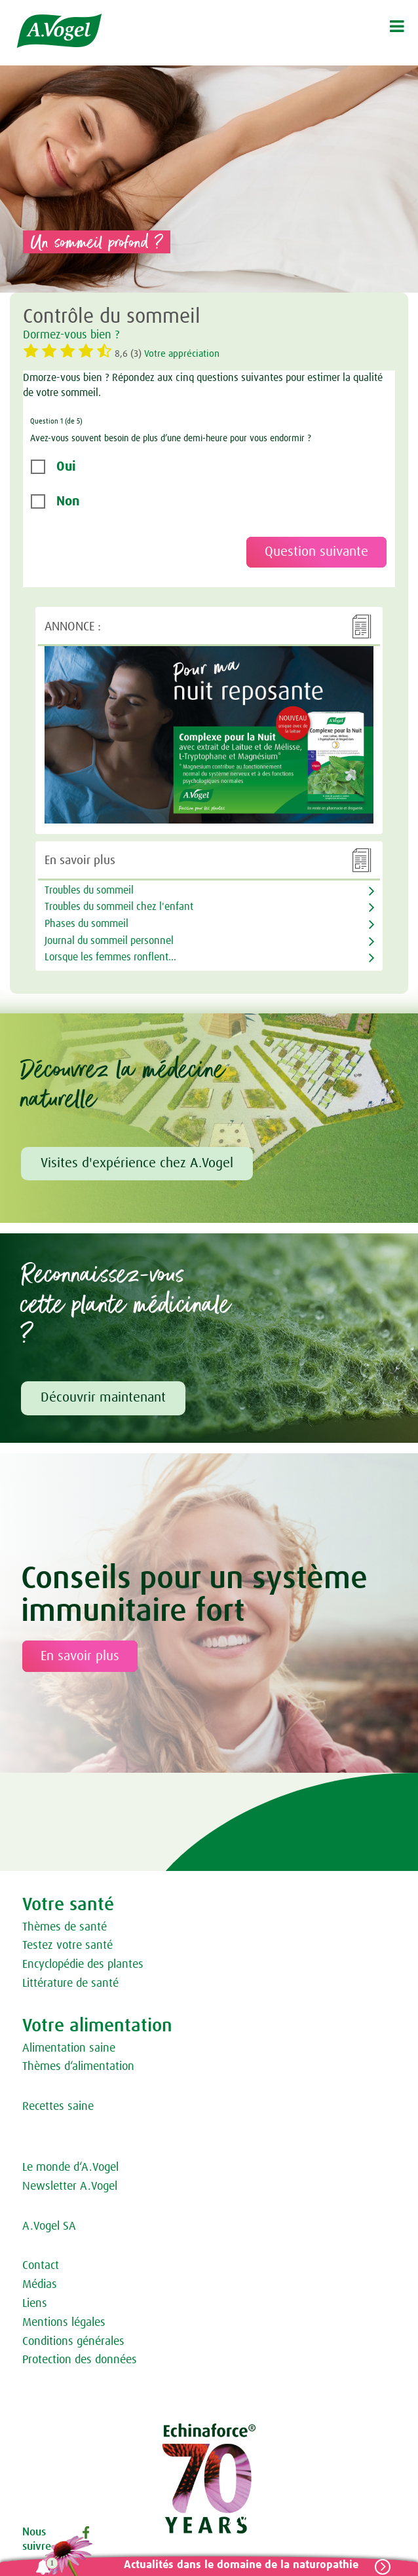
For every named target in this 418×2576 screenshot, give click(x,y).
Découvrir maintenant (103, 1397)
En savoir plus (80, 1656)
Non (68, 501)
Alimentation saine (68, 2048)
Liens (34, 2304)
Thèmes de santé (64, 1927)
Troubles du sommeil (89, 890)
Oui (66, 466)
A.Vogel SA (49, 2226)
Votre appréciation (181, 354)
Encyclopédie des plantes (82, 1964)
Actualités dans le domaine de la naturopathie (241, 2565)
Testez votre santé (67, 1945)
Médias (39, 2285)
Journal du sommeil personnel (109, 940)
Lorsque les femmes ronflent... (110, 957)
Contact (40, 2266)
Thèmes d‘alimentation (78, 2067)
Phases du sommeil (86, 923)
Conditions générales (73, 2342)
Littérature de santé (70, 1983)
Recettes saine (58, 2107)
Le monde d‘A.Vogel (70, 2167)
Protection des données (79, 2360)
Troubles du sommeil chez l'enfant (119, 906)
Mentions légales (63, 2323)
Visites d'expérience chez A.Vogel (137, 1163)
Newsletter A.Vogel (69, 2186)
